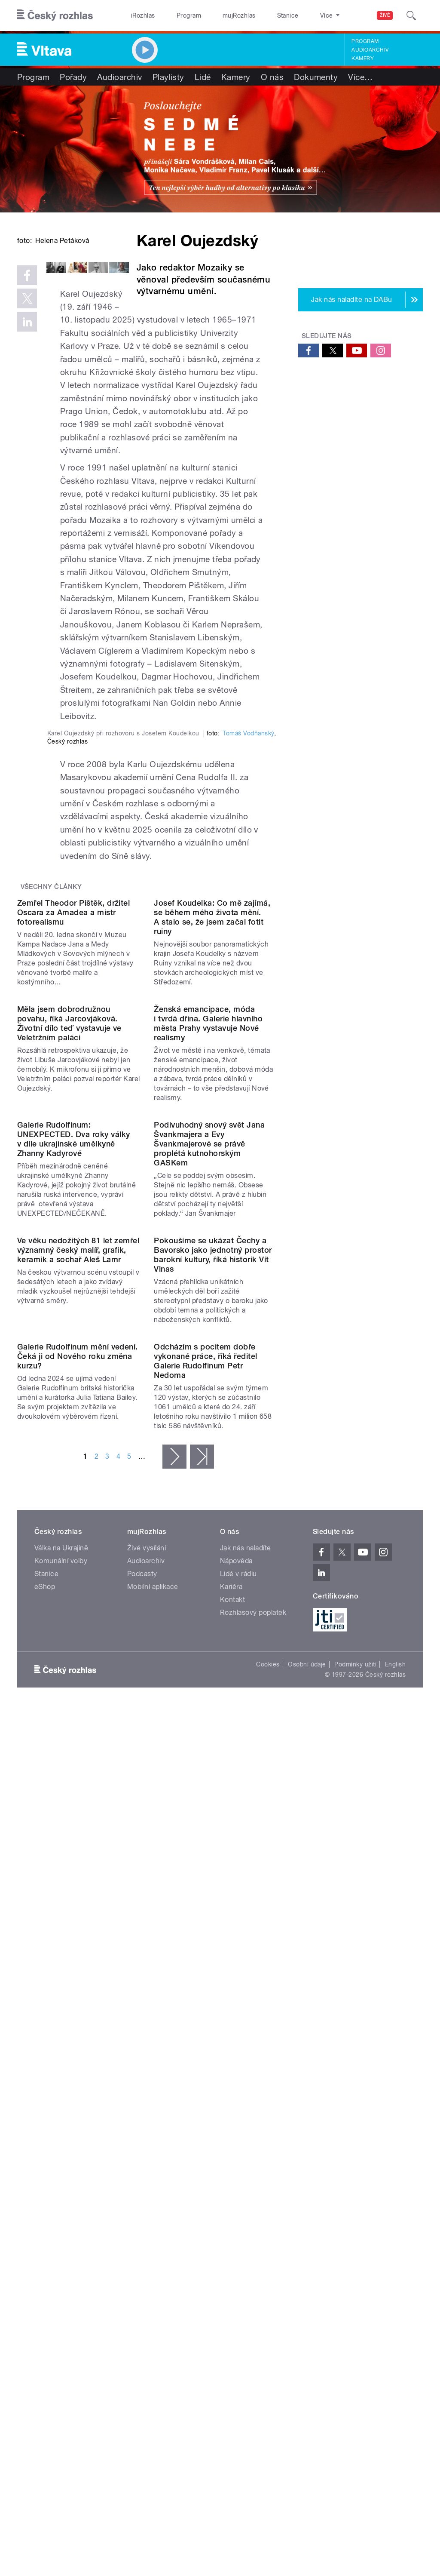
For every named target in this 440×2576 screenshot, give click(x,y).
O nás (272, 77)
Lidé (203, 77)
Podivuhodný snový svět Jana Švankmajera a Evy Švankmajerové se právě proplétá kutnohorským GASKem (209, 1603)
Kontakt (232, 2198)
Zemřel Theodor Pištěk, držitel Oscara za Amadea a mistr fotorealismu (73, 1234)
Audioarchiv (369, 50)
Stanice (257, 15)
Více (360, 77)
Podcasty (142, 2172)
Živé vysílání (146, 2146)
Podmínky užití (355, 2262)
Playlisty (168, 77)
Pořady (73, 77)
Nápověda (236, 2159)
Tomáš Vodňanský (248, 985)
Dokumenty (316, 77)
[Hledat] (411, 15)
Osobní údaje (307, 2262)
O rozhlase (296, 15)
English (395, 2262)
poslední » (202, 2055)
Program (175, 15)
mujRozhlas (217, 15)
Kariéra (231, 2185)
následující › (174, 2055)
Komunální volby (60, 2159)
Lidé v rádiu (238, 2172)
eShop (44, 2185)
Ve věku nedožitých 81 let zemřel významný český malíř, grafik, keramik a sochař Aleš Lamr (78, 1779)
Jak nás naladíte (245, 2146)
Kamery (362, 58)
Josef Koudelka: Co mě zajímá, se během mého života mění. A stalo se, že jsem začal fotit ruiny (212, 1238)
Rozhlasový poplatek (253, 2211)
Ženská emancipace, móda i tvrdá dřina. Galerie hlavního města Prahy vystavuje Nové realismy (208, 1414)
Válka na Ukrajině (61, 2146)
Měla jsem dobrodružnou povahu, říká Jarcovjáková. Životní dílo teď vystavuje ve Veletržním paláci (69, 1414)
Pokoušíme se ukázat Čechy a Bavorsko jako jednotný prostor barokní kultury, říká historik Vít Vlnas (213, 1784)
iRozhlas (139, 15)
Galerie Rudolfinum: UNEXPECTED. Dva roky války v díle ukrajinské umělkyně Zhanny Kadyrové (73, 1599)
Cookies (267, 2262)
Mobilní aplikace (152, 2185)
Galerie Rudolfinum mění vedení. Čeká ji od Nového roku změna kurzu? (77, 1954)
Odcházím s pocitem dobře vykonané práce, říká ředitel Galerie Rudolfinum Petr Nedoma (205, 1959)
